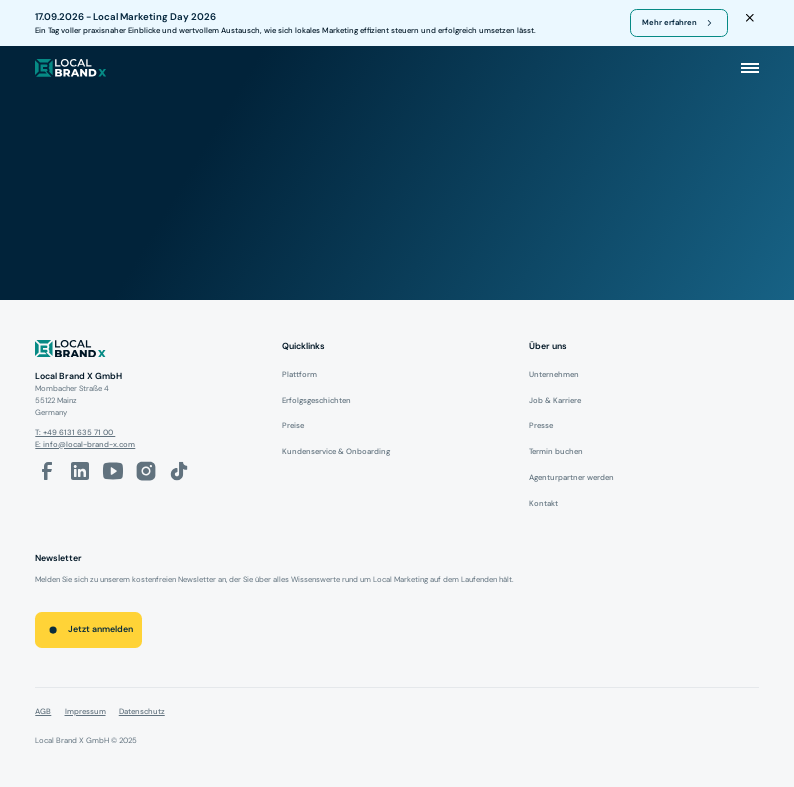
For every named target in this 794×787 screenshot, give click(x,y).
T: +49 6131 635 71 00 (75, 432)
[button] (750, 68)
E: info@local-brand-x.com (85, 444)
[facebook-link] (47, 471)
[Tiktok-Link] (179, 471)
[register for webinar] (679, 23)
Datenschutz (142, 711)
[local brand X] (71, 68)
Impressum (85, 711)
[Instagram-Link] (146, 471)
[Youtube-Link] (113, 471)
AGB (43, 711)
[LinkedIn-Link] (80, 471)
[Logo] (149, 351)
